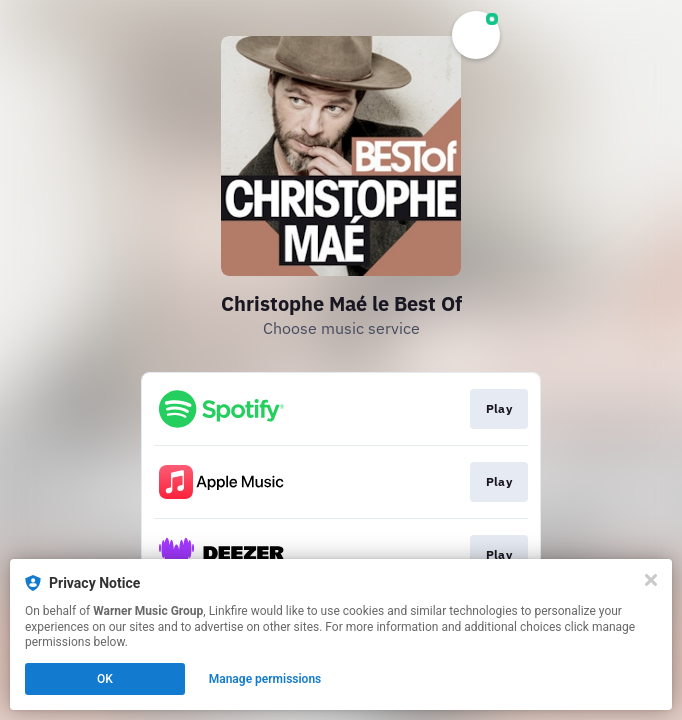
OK (105, 679)
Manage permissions (265, 679)
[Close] (651, 580)
